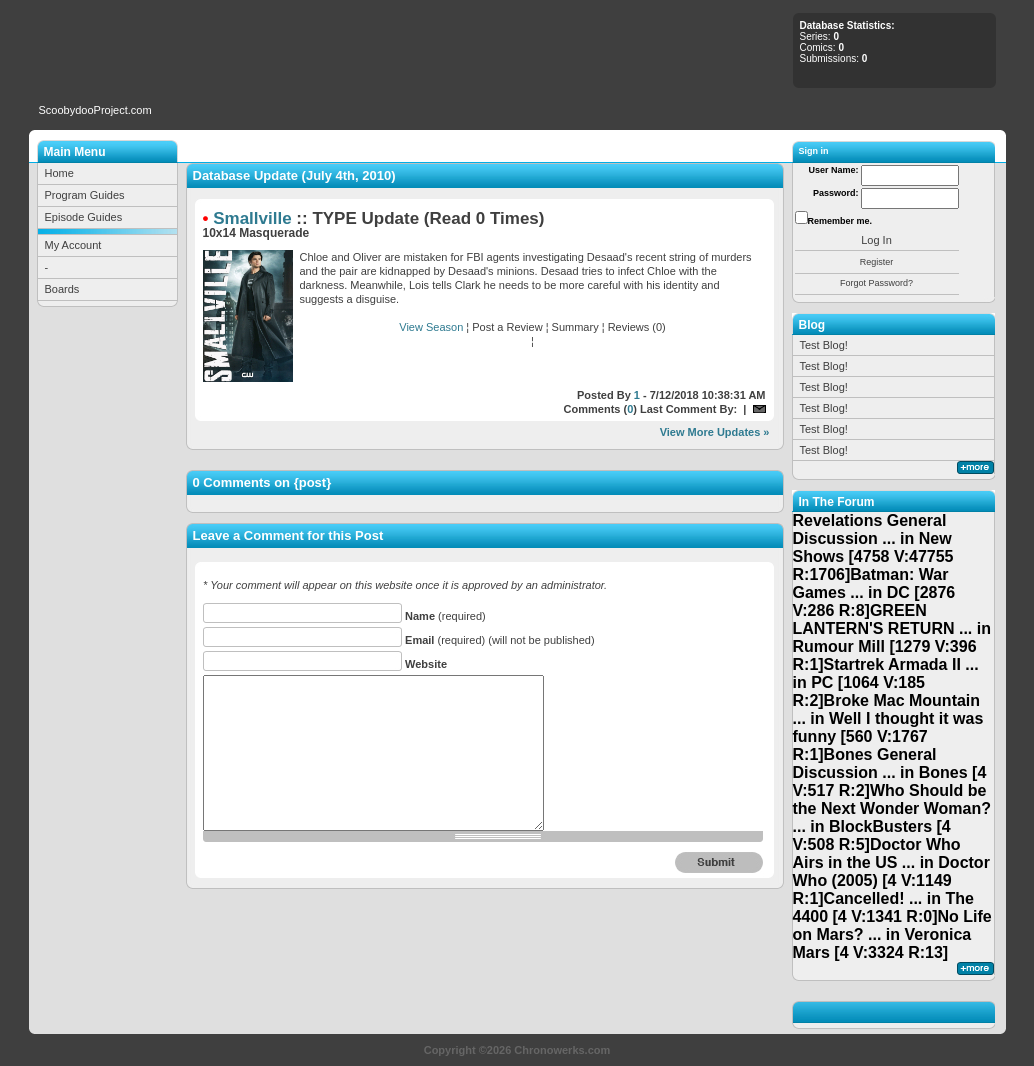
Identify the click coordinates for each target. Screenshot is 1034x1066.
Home (59, 173)
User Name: (833, 170)
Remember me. (840, 221)
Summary (575, 327)
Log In (876, 240)
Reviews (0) (637, 327)
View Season (431, 327)
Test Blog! (824, 345)
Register (877, 262)
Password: (836, 193)
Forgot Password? (876, 283)
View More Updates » (715, 432)
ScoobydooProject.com (95, 110)
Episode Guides (84, 217)
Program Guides (85, 195)
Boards (62, 289)
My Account (73, 245)
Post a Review (507, 327)
